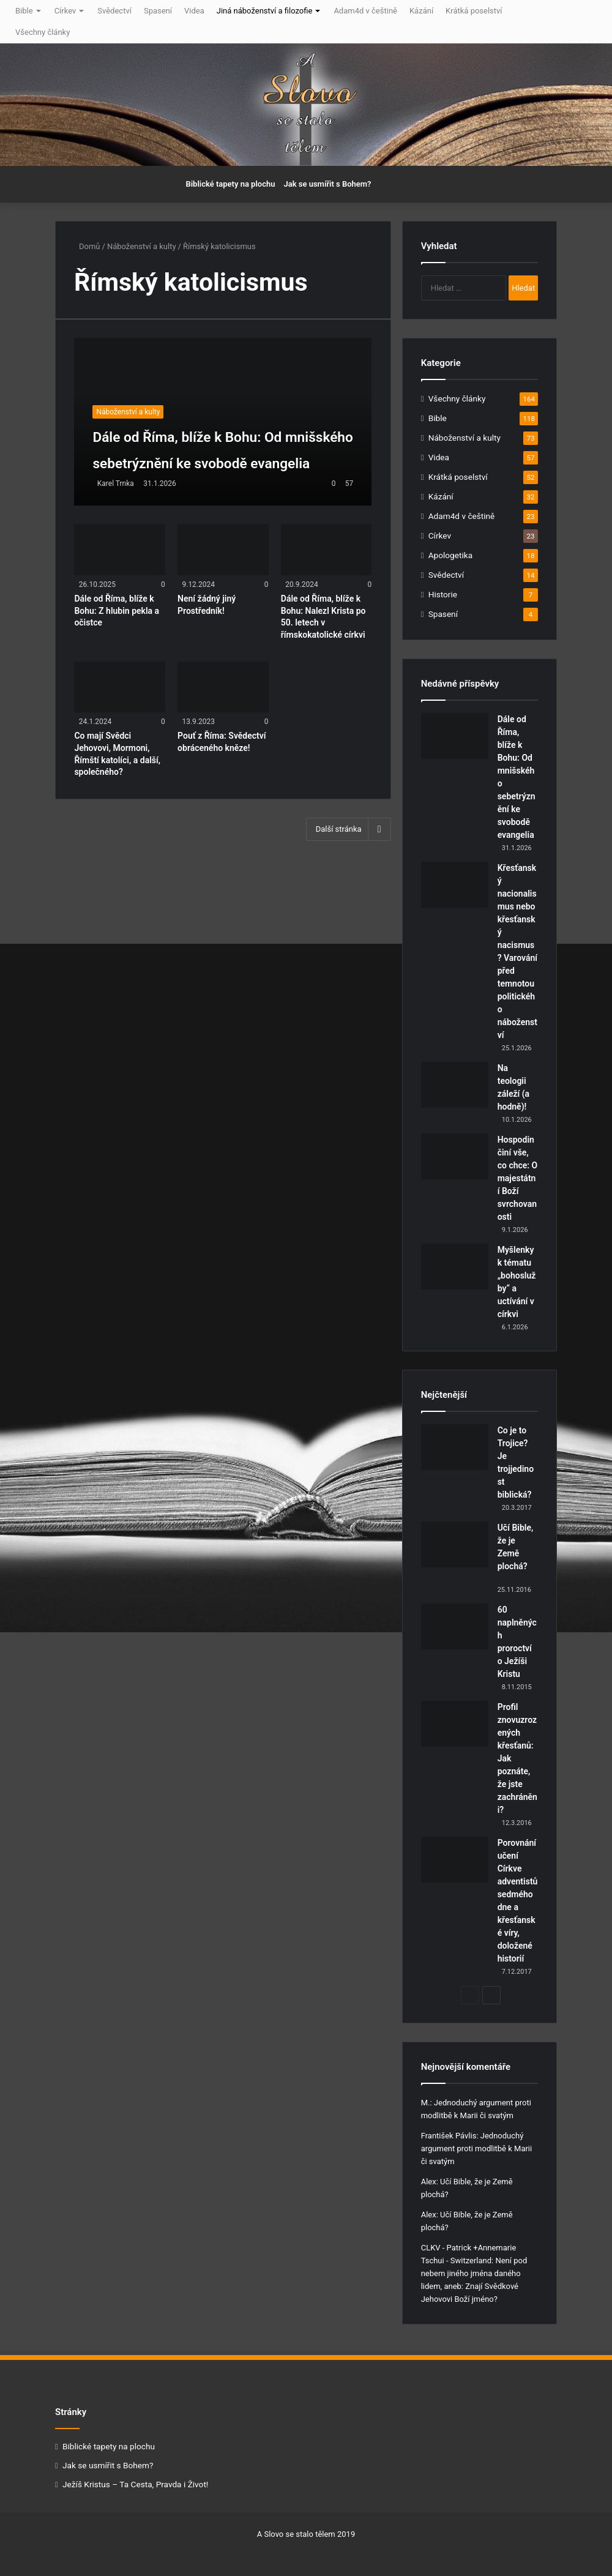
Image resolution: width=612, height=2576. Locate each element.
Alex (428, 2181)
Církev (65, 10)
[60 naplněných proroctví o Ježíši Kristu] (454, 1626)
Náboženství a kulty (141, 246)
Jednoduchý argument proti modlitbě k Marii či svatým (476, 2148)
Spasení (158, 10)
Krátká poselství (474, 10)
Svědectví (114, 10)
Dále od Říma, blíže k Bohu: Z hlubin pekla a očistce (116, 610)
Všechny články (42, 32)
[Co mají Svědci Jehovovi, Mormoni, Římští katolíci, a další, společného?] (119, 687)
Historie (442, 594)
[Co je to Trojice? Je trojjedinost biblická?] (454, 1447)
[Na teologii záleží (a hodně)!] (454, 1085)
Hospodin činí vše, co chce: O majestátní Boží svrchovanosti (518, 1178)
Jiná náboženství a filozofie (265, 10)
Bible (24, 10)
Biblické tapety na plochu (230, 184)
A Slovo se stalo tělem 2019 (306, 2534)
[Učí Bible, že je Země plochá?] (454, 1544)
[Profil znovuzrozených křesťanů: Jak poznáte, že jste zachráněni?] (454, 1724)
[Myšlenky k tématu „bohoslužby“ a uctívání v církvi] (454, 1267)
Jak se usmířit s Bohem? (327, 184)
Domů (87, 246)
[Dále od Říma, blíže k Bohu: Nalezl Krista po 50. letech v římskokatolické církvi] (326, 549)
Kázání (421, 10)
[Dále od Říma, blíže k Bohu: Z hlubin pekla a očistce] (119, 549)
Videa (194, 10)
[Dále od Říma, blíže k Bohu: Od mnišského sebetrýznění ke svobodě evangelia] (222, 422)
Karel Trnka (115, 483)
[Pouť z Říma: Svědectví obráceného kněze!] (222, 687)
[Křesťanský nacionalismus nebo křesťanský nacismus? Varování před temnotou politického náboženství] (454, 885)
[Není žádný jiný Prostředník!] (222, 549)
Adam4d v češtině (365, 10)
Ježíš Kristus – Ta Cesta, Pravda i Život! (135, 2484)
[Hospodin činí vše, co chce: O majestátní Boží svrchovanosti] (454, 1156)
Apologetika (450, 555)
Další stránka (348, 829)
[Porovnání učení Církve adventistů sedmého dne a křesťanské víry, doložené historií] (454, 1860)
